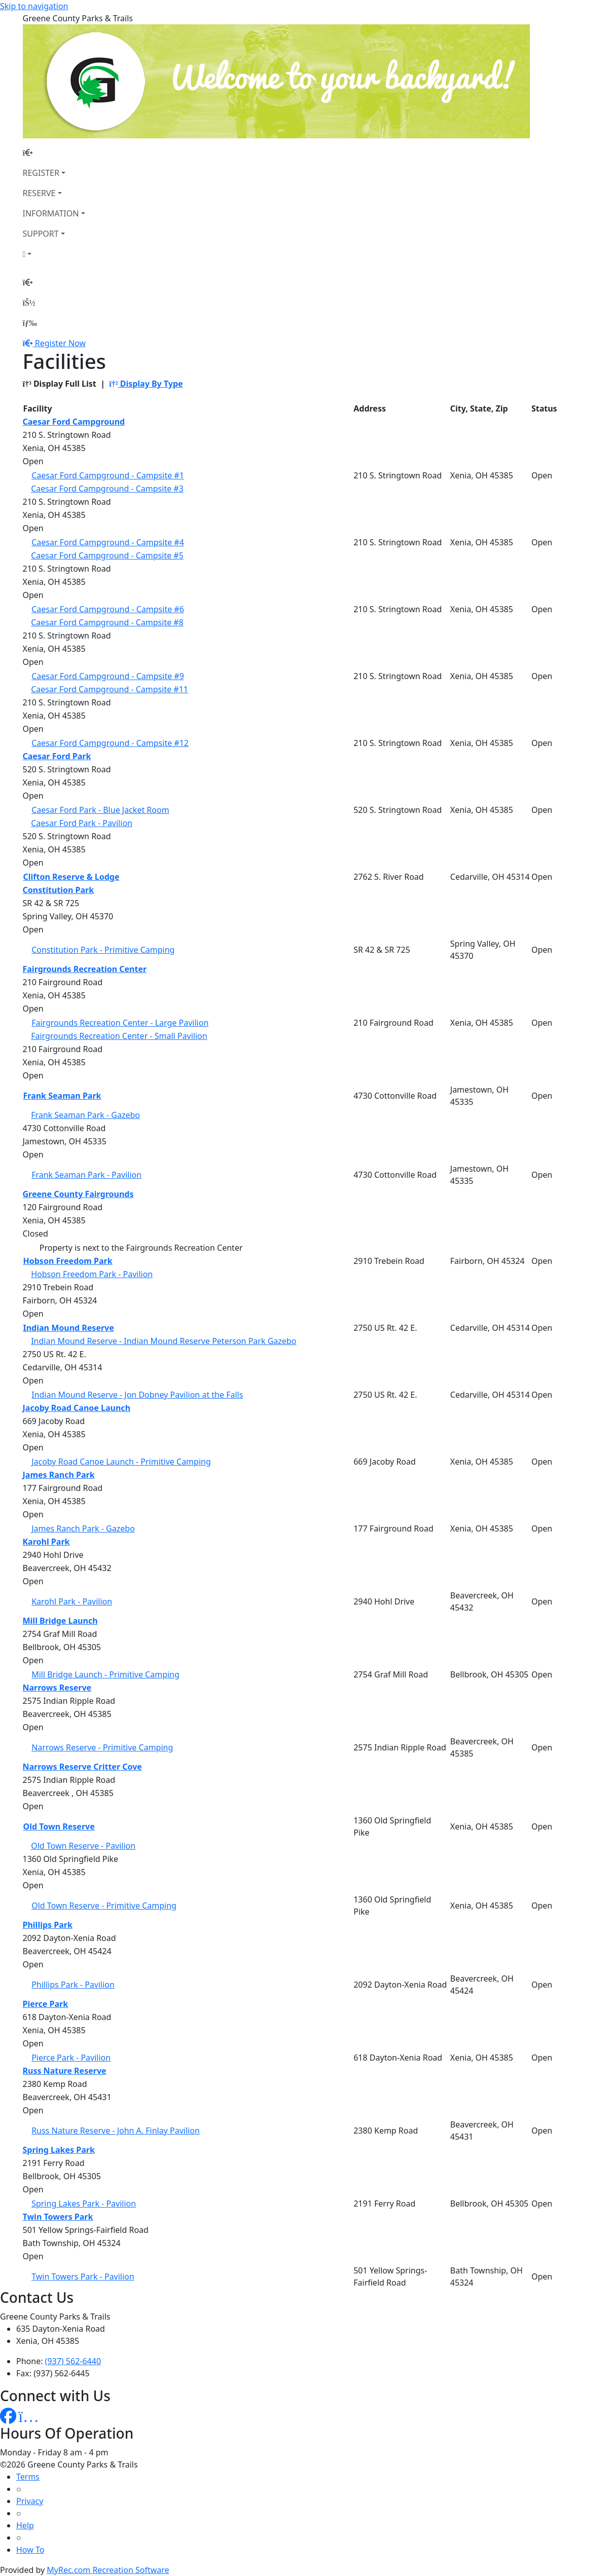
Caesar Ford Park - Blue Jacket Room (100, 809)
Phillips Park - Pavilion (73, 1984)
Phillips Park (48, 1924)
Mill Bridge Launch (60, 1620)
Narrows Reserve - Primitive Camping (102, 1747)
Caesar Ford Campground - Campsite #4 (107, 542)
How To (30, 2549)
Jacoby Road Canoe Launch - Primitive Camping (121, 1461)
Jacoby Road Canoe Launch (77, 1407)
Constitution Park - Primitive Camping (102, 949)
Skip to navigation (34, 6)
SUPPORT (41, 233)
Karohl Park (46, 1541)
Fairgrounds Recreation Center (85, 969)
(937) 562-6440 (73, 2361)
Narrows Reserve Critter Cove (82, 1766)
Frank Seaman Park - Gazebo (85, 1115)
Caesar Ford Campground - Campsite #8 (107, 622)
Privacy (29, 2501)
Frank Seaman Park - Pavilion (86, 1174)
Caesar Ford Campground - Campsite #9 (107, 676)
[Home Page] (54, 152)
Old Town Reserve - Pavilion (83, 1845)
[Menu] (30, 323)
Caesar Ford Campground (74, 421)
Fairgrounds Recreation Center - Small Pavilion (119, 1035)
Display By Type (146, 383)
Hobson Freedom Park (68, 1260)
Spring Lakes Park (59, 2149)
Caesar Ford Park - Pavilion (81, 823)
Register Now (60, 343)
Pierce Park (45, 2003)
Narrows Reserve (57, 1687)
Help (25, 2525)
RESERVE (39, 193)
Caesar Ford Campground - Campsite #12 (110, 743)
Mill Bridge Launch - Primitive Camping (105, 1674)
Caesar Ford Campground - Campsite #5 (107, 555)
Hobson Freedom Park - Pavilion (92, 1274)
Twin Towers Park (58, 2216)
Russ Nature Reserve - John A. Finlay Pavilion (115, 2130)
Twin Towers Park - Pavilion (82, 2276)
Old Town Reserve (59, 1826)
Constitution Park (58, 889)
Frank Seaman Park (62, 1095)
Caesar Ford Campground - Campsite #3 (107, 488)
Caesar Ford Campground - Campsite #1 (107, 475)
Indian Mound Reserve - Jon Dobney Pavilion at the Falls (137, 1394)
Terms (28, 2476)
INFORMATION (51, 213)
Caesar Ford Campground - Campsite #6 (107, 609)
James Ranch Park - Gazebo (83, 1528)
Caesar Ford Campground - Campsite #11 (109, 689)
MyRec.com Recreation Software (108, 2569)
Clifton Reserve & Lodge (71, 876)
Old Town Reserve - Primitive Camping (103, 1905)
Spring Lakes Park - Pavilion (83, 2203)
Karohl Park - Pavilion (71, 1601)
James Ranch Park (59, 1474)
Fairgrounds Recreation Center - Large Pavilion (119, 1022)
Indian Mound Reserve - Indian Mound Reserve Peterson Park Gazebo (163, 1341)
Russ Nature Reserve (64, 2070)
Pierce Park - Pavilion (71, 2057)
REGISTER (41, 172)
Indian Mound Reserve (68, 1327)
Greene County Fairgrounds (78, 1194)
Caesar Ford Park (57, 756)
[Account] (54, 254)
